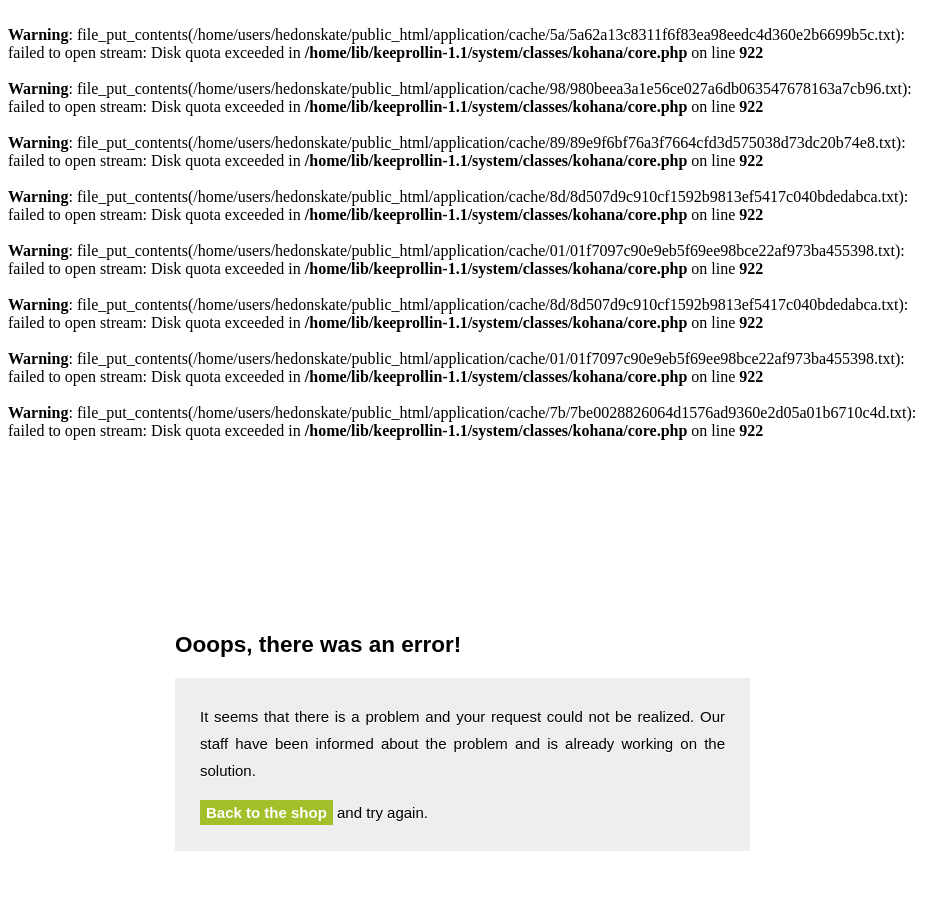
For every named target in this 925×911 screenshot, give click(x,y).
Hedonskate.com (462, 541)
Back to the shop (266, 812)
